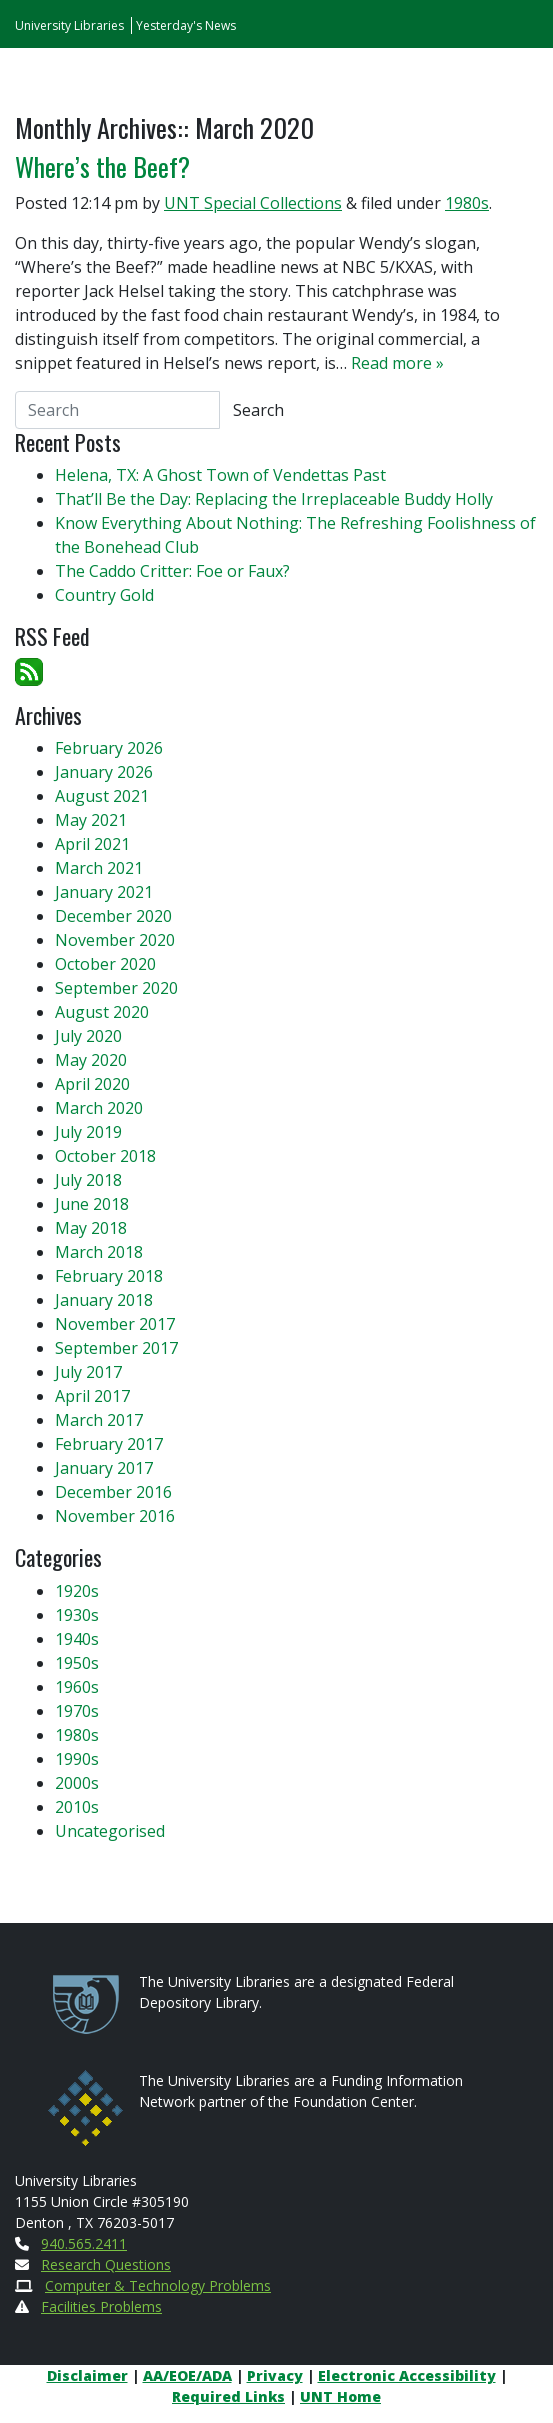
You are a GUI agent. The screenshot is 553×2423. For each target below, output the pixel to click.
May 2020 (91, 1060)
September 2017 (116, 1348)
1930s (77, 1615)
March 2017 (99, 1420)
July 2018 (88, 1180)
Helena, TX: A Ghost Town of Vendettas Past (220, 475)
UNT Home (340, 2396)
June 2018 (92, 1204)
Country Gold (104, 595)
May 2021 (91, 820)
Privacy (275, 2375)
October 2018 (105, 1156)
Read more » (397, 363)
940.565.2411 (84, 2243)
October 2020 (105, 964)
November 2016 (115, 1516)
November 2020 (115, 940)
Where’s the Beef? (102, 166)
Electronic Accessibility (407, 2375)
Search (258, 410)
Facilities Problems (101, 2306)
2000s (77, 1783)
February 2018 (109, 1276)
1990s (77, 1759)
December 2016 (113, 1492)
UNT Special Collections (253, 203)
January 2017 (104, 1468)
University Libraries (69, 25)
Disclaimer (87, 2375)
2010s (77, 1807)
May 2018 (91, 1228)
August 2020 (102, 1012)
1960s (77, 1687)
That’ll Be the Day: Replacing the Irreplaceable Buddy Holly (274, 499)
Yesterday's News (186, 25)
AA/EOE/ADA (187, 2375)
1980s (467, 203)
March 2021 (99, 868)
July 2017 (88, 1372)
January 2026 (104, 772)
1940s (77, 1639)
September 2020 (116, 988)
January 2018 (104, 1300)
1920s (77, 1591)
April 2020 (92, 1084)
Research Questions (106, 2264)
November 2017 (115, 1324)
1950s (77, 1663)
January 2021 (104, 892)
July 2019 (88, 1132)
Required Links (228, 2396)
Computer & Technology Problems (158, 2285)
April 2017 (92, 1396)
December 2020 (113, 916)
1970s (77, 1711)
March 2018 (99, 1252)
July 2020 (88, 1036)
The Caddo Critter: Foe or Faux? (172, 571)
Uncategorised (110, 1831)
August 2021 (102, 796)
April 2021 (92, 844)
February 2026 (109, 748)
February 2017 (109, 1444)
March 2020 (99, 1108)
